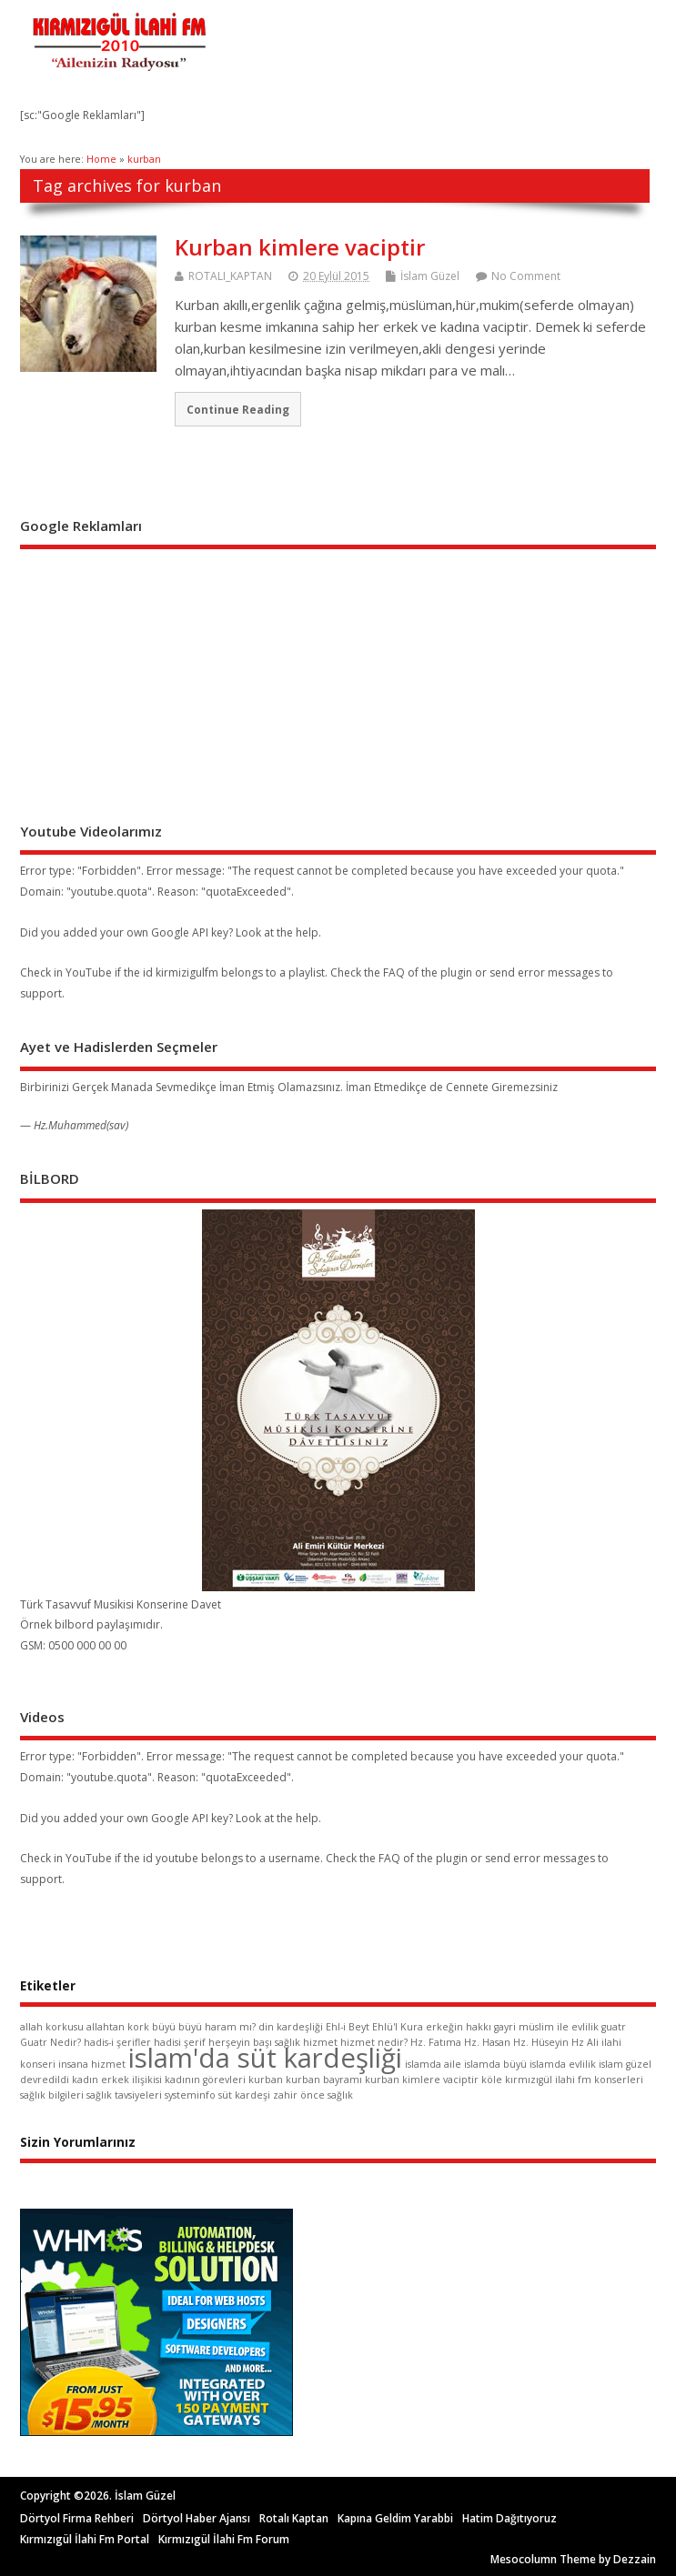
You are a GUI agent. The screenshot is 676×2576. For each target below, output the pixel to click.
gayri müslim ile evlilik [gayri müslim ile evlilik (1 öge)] (546, 2026)
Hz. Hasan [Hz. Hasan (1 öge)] (487, 2042)
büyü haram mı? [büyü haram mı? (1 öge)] (217, 2026)
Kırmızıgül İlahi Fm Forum (223, 2539)
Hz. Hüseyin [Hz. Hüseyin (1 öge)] (541, 2042)
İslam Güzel (429, 276)
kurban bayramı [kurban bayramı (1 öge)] (324, 2079)
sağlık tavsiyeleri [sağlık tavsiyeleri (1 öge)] (124, 2095)
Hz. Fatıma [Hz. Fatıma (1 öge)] (435, 2042)
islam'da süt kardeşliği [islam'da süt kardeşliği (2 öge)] (265, 2058)
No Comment (525, 276)
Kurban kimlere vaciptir (300, 247)
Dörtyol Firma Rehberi (77, 2518)
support (41, 993)
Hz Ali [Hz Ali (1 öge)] (585, 2042)
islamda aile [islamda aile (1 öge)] (433, 2064)
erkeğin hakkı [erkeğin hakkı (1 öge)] (458, 2026)
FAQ (394, 972)
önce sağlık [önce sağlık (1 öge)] (326, 2095)
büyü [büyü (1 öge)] (164, 2026)
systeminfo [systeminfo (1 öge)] (190, 2095)
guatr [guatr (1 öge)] (613, 2026)
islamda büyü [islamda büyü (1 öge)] (495, 2064)
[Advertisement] (156, 670)
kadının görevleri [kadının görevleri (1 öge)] (205, 2079)
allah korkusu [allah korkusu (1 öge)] (52, 2026)
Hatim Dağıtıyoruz (509, 2518)
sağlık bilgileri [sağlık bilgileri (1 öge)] (52, 2095)
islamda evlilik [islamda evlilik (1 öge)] (563, 2064)
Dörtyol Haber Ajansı (196, 2518)
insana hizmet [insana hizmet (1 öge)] (92, 2064)
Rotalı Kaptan (293, 2518)
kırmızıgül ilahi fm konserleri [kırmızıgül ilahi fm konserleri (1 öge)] (574, 2079)
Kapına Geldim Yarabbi (395, 2518)
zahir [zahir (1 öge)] (285, 2095)
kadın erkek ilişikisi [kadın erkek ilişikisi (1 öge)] (117, 2079)
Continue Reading (238, 409)
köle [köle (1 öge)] (491, 2079)
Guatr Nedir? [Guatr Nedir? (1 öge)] (50, 2042)
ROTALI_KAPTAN (230, 276)
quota (601, 870)
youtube (177, 1858)
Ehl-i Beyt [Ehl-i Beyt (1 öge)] (347, 2026)
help (307, 932)
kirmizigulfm (187, 972)
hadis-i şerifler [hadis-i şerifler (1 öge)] (117, 2042)
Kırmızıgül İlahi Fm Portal (84, 2539)
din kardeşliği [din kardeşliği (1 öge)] (290, 2026)
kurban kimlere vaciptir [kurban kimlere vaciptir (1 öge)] (422, 2079)
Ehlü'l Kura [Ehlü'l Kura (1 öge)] (397, 2026)
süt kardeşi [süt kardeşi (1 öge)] (244, 2095)
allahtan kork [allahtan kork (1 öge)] (117, 2026)
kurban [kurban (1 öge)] (265, 2079)
